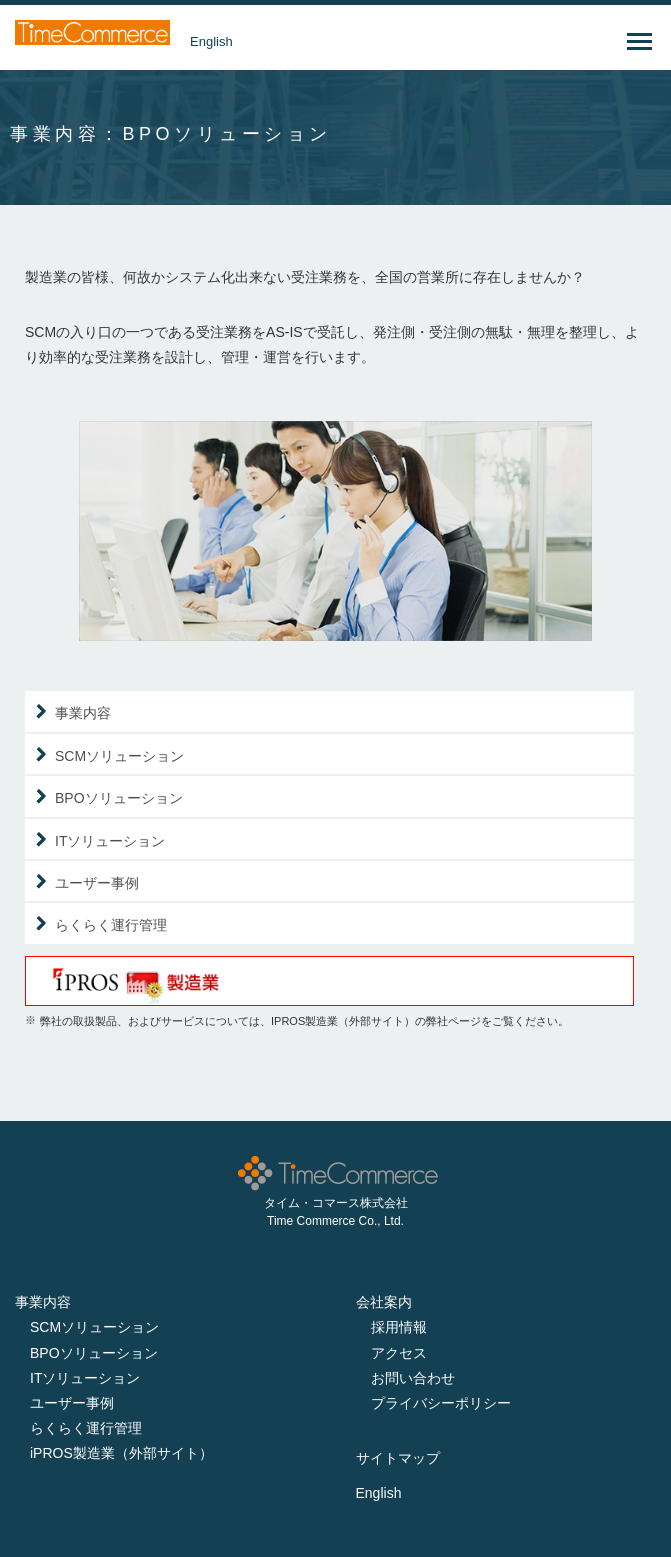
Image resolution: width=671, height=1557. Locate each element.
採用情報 (399, 1327)
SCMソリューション (119, 756)
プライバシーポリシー (441, 1403)
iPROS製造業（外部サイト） (121, 1453)
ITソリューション (110, 841)
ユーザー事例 (97, 883)
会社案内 (384, 1302)
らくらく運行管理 (111, 925)
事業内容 (83, 713)
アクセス (399, 1353)
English (211, 41)
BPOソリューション (119, 798)
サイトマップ (398, 1458)
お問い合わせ (413, 1378)
